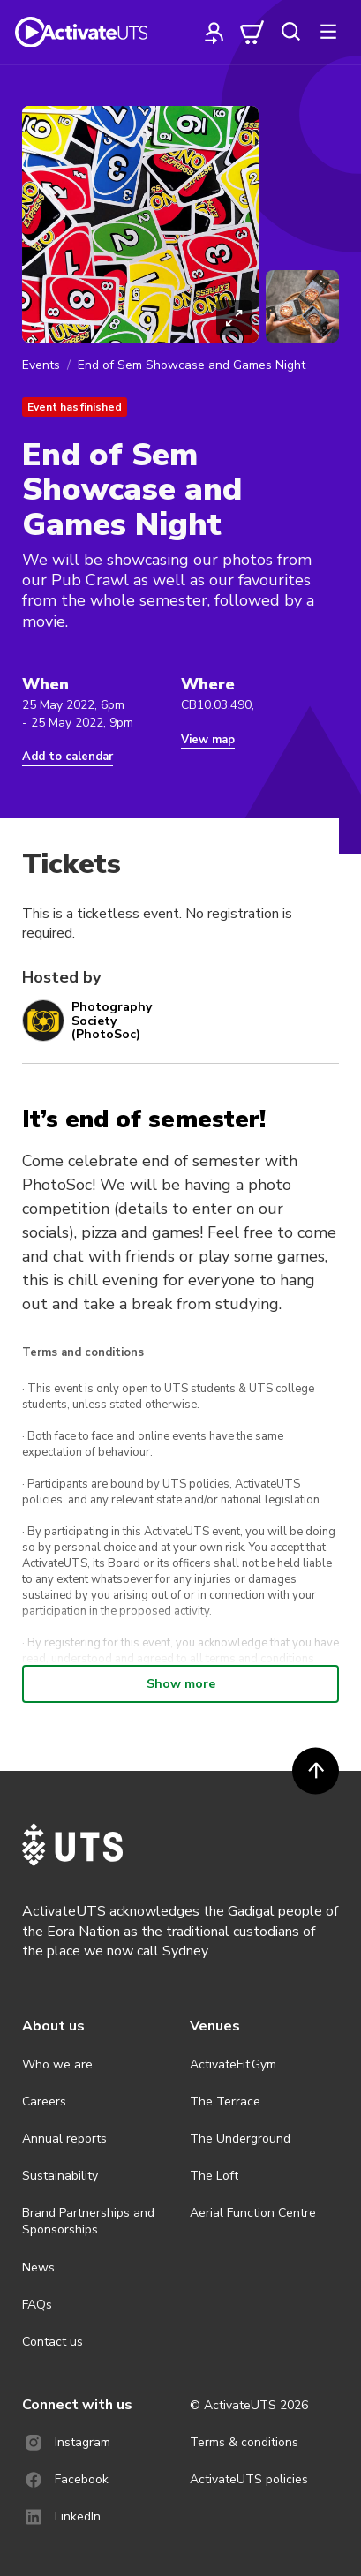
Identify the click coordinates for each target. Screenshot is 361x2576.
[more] (328, 31)
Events (41, 365)
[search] (290, 31)
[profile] (214, 31)
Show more (181, 1684)
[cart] (252, 31)
